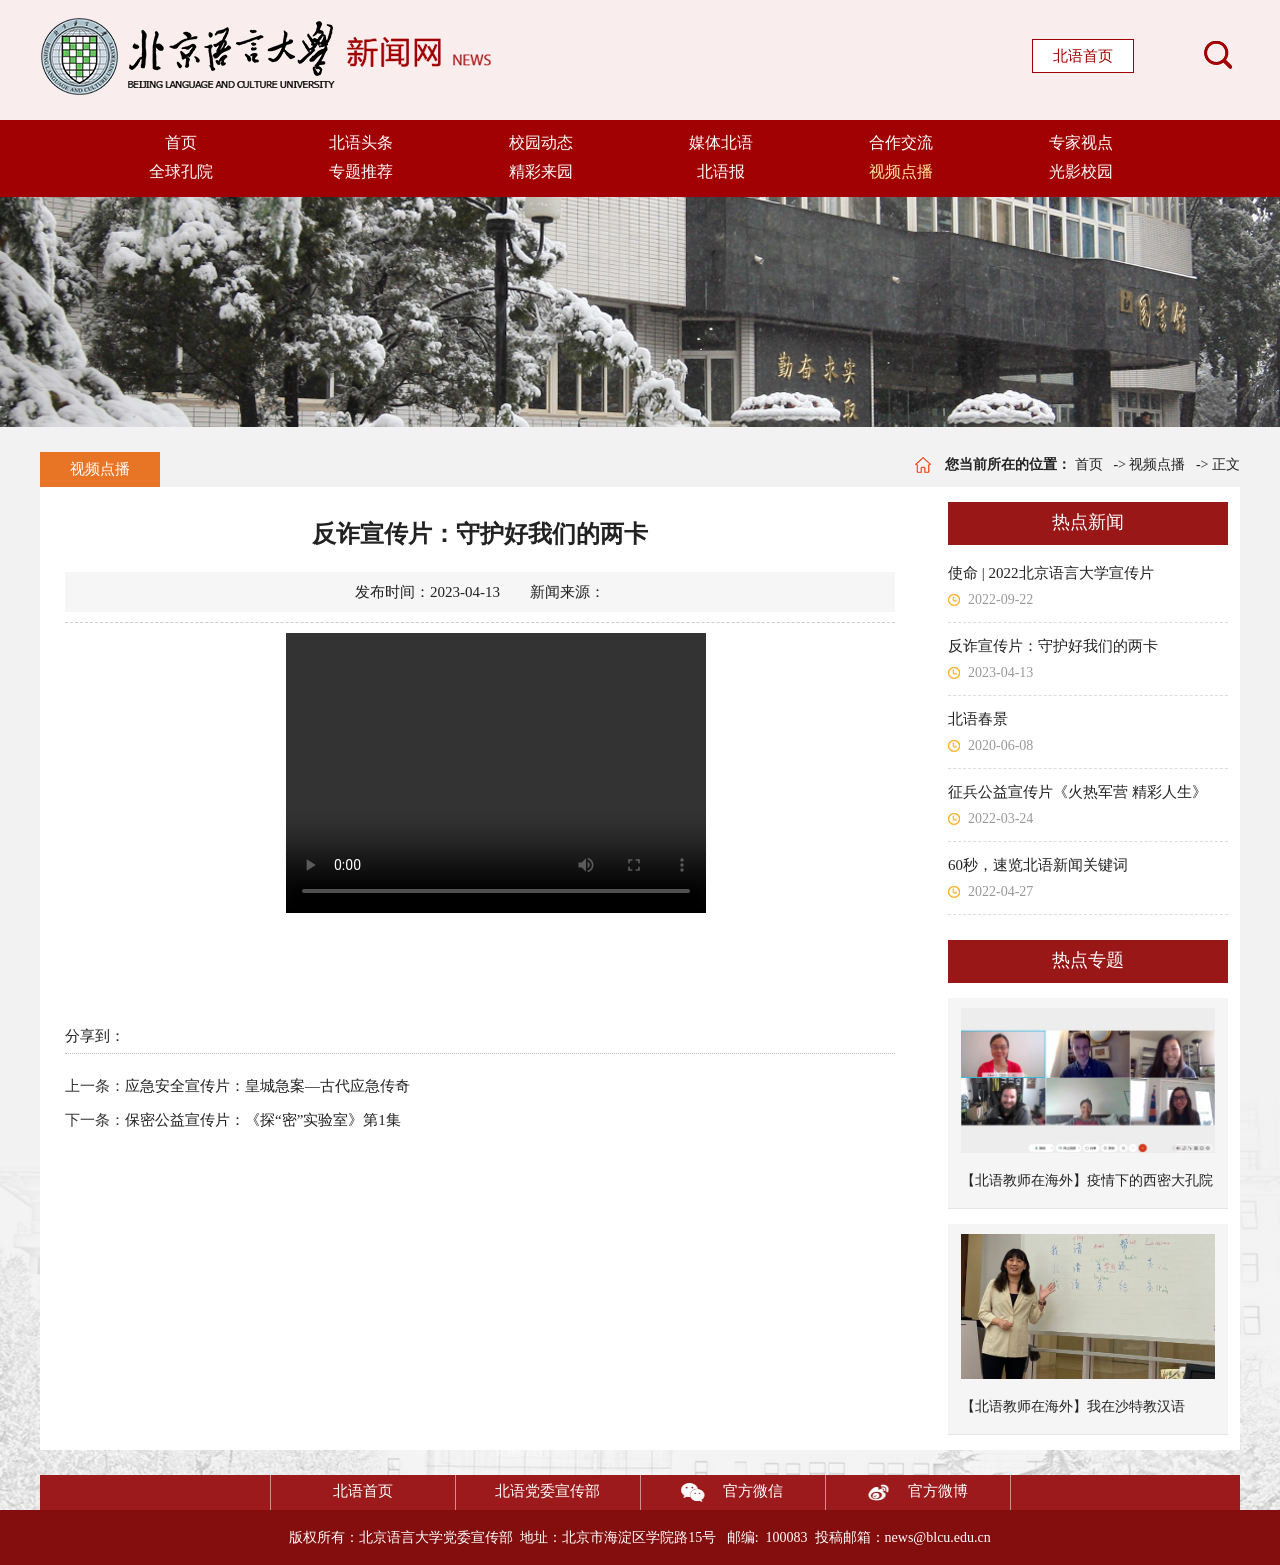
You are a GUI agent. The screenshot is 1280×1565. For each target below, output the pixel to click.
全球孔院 (181, 171)
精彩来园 (541, 171)
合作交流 (901, 142)
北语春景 (978, 719)
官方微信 (712, 1492)
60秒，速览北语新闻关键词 (1038, 865)
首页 (181, 142)
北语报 (721, 171)
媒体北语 (721, 142)
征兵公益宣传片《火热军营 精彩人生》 (1077, 792)
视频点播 (901, 171)
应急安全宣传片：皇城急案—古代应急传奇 (267, 1086)
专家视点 (1081, 142)
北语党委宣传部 (547, 1491)
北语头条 (361, 142)
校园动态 (541, 142)
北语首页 (1083, 56)
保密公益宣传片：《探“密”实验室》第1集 (263, 1120)
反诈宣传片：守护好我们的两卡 (1053, 646)
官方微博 (897, 1492)
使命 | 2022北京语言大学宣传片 (1051, 573)
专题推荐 (361, 171)
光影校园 (1081, 171)
